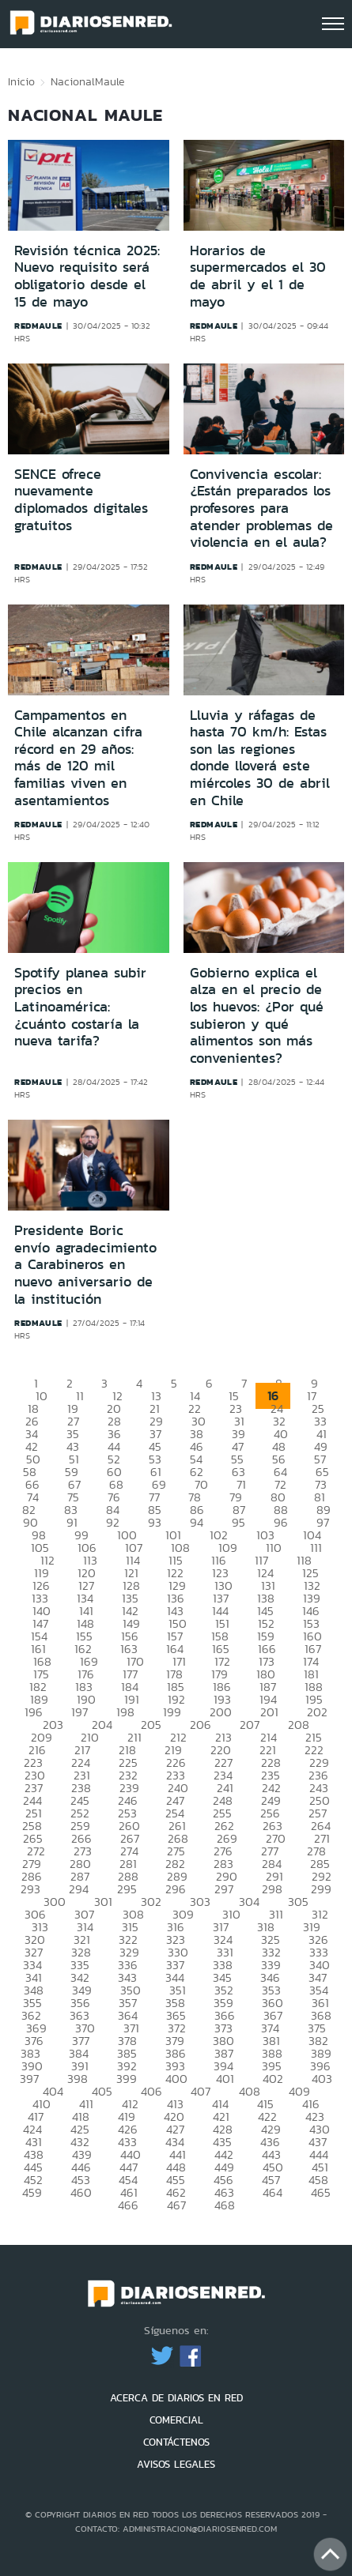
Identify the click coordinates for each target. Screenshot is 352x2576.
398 (77, 2078)
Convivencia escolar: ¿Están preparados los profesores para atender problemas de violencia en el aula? (261, 508)
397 (29, 2078)
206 (200, 1724)
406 (151, 2091)
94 (196, 1522)
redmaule (38, 325)
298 (272, 1889)
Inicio (21, 81)
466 (128, 2205)
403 (322, 2078)
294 (79, 1889)
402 (273, 2078)
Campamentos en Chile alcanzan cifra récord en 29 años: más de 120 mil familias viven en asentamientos (78, 758)
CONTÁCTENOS (176, 2442)
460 (81, 2192)
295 (127, 1889)
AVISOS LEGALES (176, 2464)
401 (225, 2078)
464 (272, 2192)
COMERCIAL (176, 2419)
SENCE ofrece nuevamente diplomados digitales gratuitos (81, 500)
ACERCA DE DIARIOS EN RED (176, 2397)
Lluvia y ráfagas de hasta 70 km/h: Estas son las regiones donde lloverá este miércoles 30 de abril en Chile (260, 758)
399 (126, 2078)
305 (298, 1901)
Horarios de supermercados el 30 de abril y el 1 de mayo (258, 276)
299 (321, 1889)
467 (176, 2205)
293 (30, 1889)
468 (224, 2205)
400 (176, 2078)
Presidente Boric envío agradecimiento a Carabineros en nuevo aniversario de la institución (85, 1264)
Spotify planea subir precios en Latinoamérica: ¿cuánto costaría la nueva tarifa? (80, 1006)
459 (32, 2192)
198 (125, 1712)
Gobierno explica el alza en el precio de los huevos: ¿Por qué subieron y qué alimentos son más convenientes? (257, 1015)
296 (175, 1889)
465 (321, 2192)
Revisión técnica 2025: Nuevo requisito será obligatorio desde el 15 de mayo (87, 276)
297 (223, 1889)
